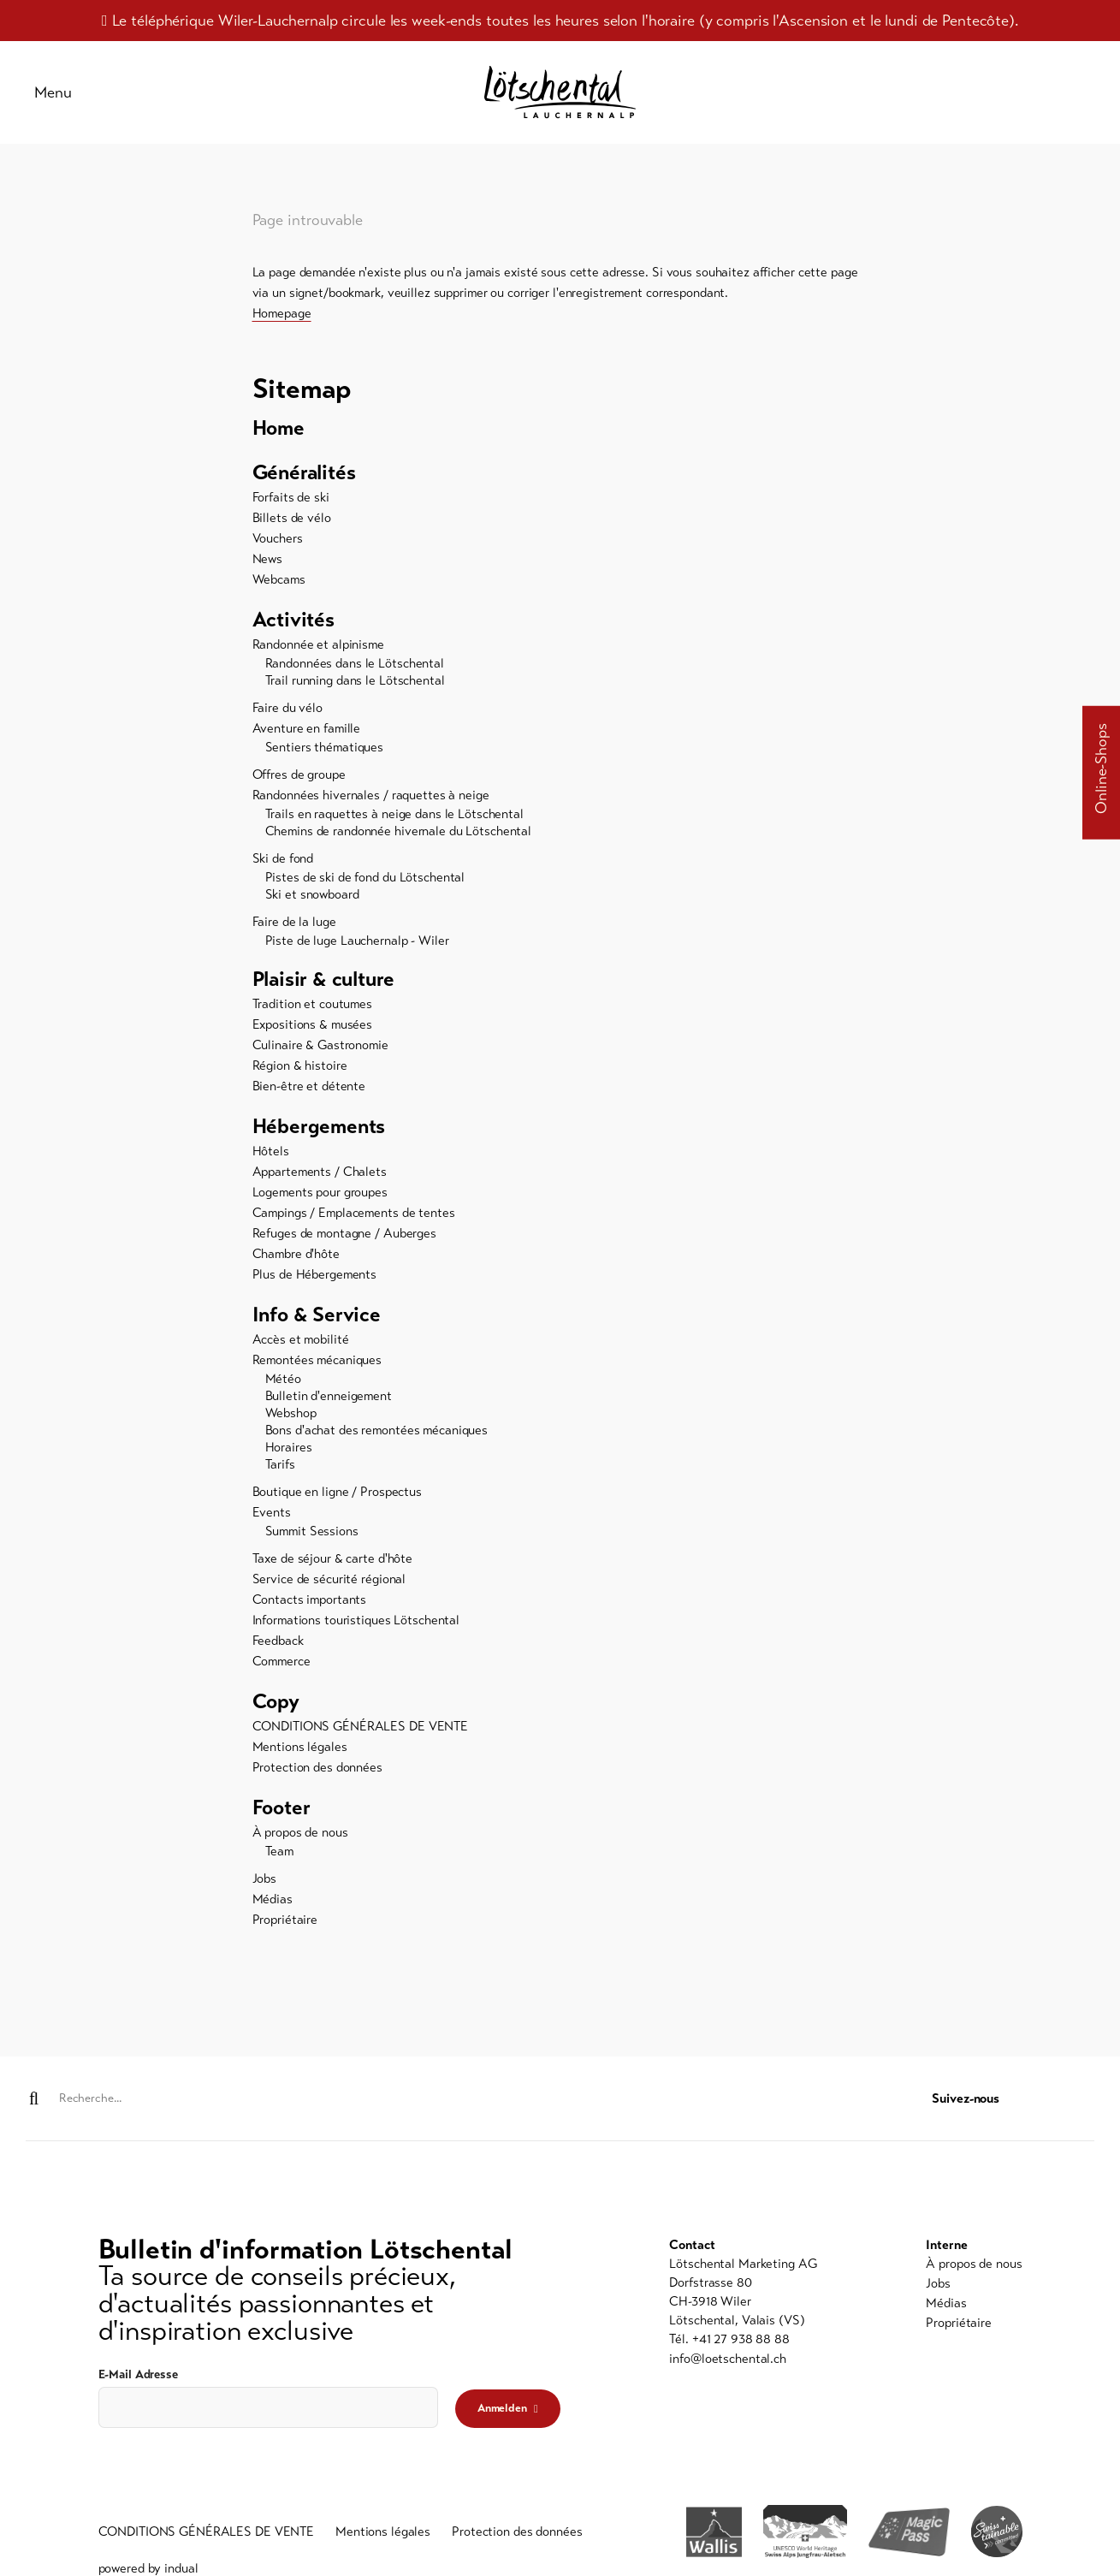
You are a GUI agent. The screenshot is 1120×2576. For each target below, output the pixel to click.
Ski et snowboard (312, 894)
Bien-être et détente (309, 1086)
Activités (293, 620)
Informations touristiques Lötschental (356, 1620)
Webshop (291, 1413)
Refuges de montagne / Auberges (344, 1233)
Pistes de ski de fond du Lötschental (365, 877)
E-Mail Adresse (138, 2374)
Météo (283, 1378)
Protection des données (317, 1767)
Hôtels (270, 1151)
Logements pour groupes (320, 1192)
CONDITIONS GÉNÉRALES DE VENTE (360, 1726)
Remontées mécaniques (317, 1360)
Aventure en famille (306, 728)
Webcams (278, 579)
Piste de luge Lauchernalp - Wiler (357, 940)
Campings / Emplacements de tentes (353, 1212)
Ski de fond (283, 858)
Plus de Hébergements (314, 1274)
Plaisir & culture (323, 980)
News (267, 559)
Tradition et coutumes (312, 1004)
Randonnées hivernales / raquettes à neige (370, 795)
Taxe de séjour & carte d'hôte (332, 1558)
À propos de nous (300, 1832)
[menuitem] (560, 428)
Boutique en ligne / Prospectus (337, 1491)
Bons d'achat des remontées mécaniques (377, 1430)
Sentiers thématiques (324, 747)
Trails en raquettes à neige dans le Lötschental (394, 814)
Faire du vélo (287, 707)
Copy (275, 1702)
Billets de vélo (291, 517)
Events (271, 1512)
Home (278, 429)
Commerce (281, 1661)
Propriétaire (285, 1919)
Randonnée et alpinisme (318, 644)
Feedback (278, 1640)
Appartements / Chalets (319, 1171)
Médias (272, 1899)
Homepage (281, 313)
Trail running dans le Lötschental (355, 680)
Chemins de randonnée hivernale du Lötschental (398, 831)
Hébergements (319, 1127)
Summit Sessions (312, 1531)
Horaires (288, 1447)
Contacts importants (309, 1599)
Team (279, 1851)
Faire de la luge (294, 921)
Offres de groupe (299, 774)
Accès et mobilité (300, 1339)
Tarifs (280, 1464)
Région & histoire (299, 1065)
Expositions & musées (312, 1024)
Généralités (304, 473)
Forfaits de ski (290, 497)
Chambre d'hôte (296, 1253)
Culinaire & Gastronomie (320, 1045)
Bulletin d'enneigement (328, 1396)
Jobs (264, 1878)
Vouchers (277, 538)
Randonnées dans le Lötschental (354, 663)
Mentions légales (299, 1746)
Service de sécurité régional (329, 1579)
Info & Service (316, 1315)
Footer (281, 1808)
